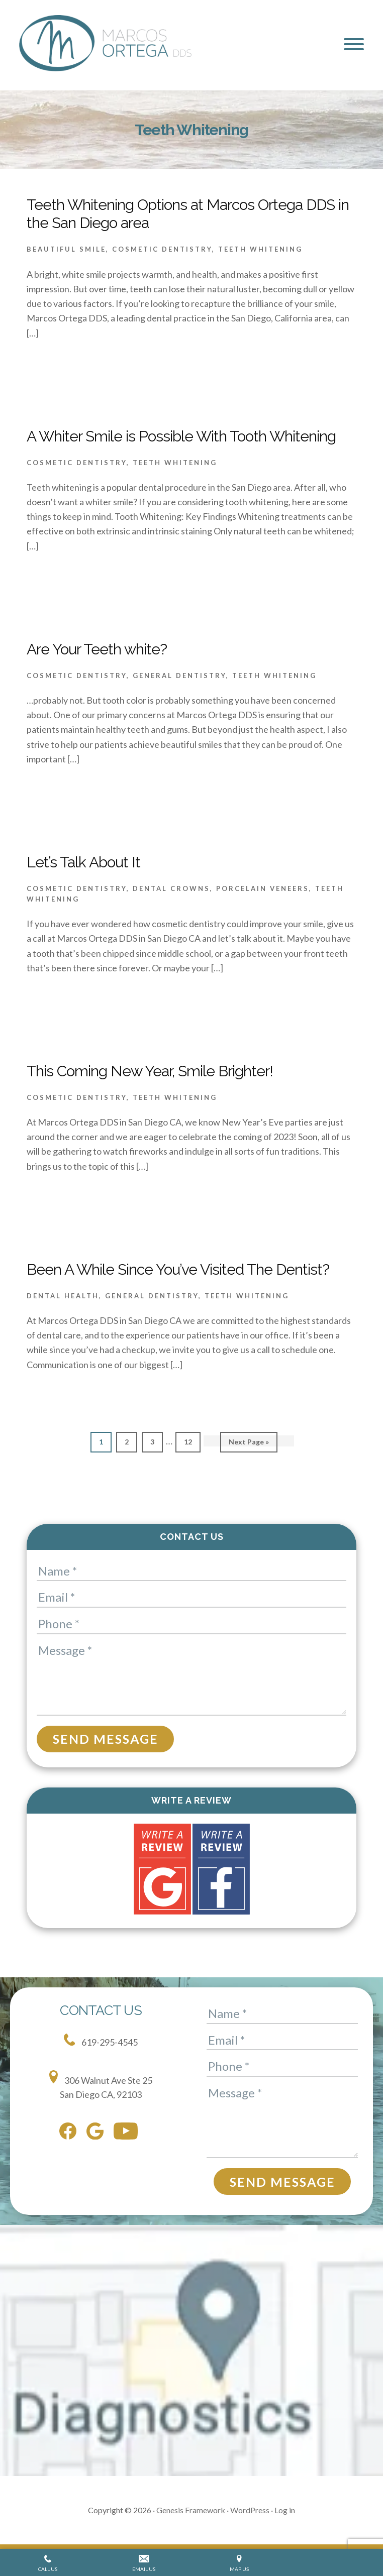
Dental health (63, 1296)
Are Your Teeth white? (97, 649)
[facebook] (70, 2133)
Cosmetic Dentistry (162, 249)
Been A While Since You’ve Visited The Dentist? (178, 1269)
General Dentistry (179, 675)
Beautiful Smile (66, 249)
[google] (97, 2133)
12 (191, 1441)
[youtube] (128, 2133)
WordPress (249, 2510)
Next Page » (248, 1444)
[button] (354, 44)
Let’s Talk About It (83, 862)
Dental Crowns (171, 888)
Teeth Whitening (260, 249)
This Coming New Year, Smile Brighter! (150, 1071)
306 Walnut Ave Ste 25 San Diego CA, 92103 (100, 2085)
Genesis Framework (190, 2510)
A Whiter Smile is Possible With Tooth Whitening (181, 436)
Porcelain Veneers (262, 888)
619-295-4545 (101, 2041)
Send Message (105, 1738)
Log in (284, 2510)
